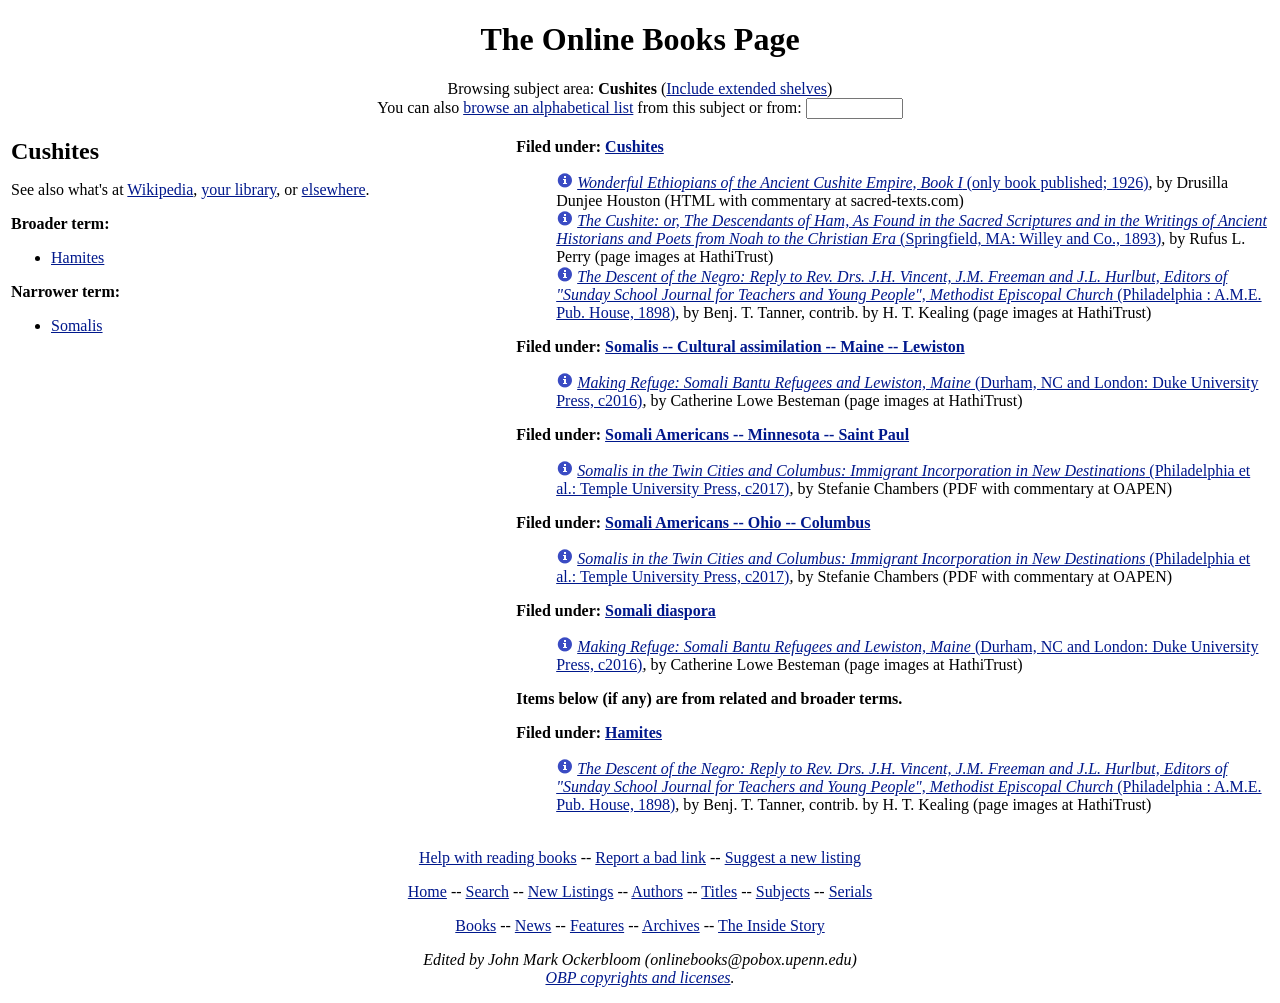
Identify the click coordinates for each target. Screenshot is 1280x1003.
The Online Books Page (639, 39)
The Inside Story (771, 925)
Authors (657, 891)
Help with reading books (498, 857)
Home (427, 891)
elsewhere (334, 189)
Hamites (77, 257)
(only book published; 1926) (862, 182)
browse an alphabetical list (548, 107)
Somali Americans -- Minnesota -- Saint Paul (757, 434)
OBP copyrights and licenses (637, 977)
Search (488, 891)
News (533, 925)
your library (238, 189)
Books (475, 925)
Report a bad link (650, 857)
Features (597, 925)
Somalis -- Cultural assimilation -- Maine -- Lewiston (785, 346)
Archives (671, 925)
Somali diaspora (660, 610)
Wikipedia (160, 189)
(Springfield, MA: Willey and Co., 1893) (911, 229)
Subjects (783, 891)
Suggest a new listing (793, 857)
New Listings (571, 891)
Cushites (634, 146)
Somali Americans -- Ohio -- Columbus (737, 522)
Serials (851, 891)
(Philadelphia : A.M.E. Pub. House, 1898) (908, 294)
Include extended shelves (746, 88)
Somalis (77, 325)
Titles (719, 891)
